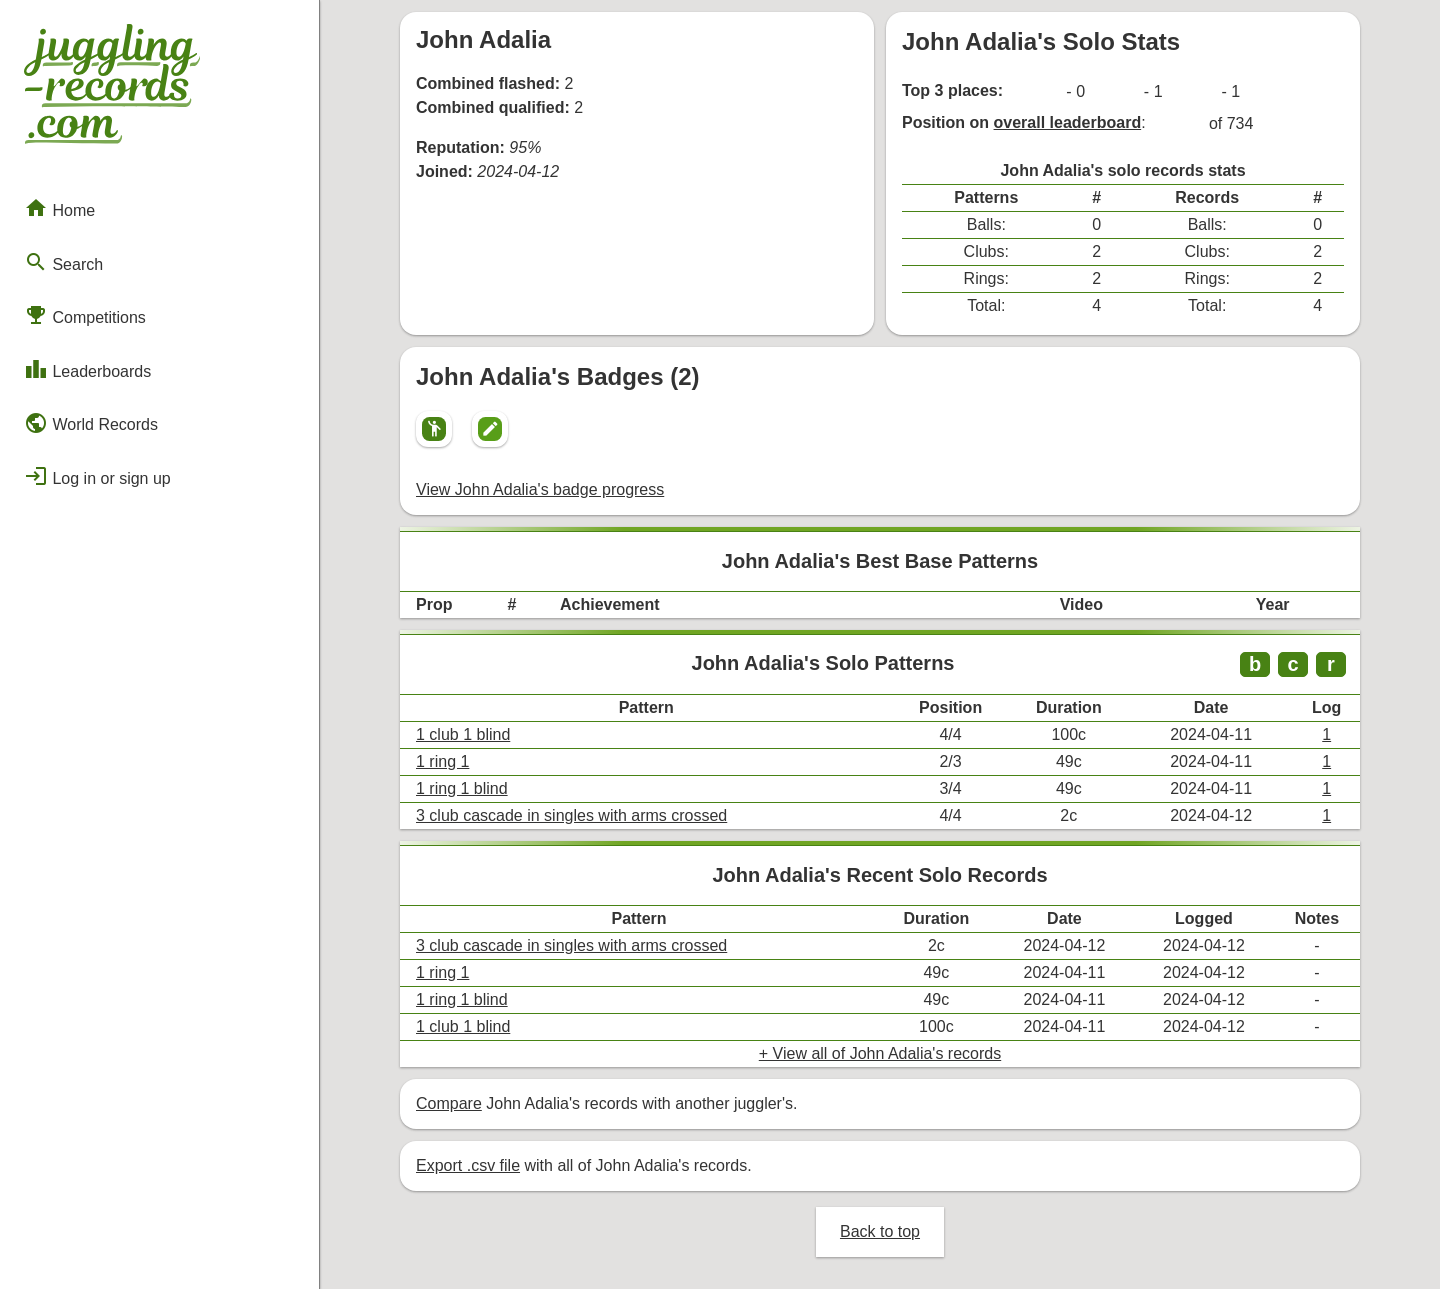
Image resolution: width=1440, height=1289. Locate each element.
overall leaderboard (1068, 122)
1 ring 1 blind (462, 788)
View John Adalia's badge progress (540, 489)
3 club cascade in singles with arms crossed (571, 815)
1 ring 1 (442, 761)
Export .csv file (468, 1165)
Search (63, 262)
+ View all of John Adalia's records (880, 1053)
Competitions (85, 315)
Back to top (880, 1231)
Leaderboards (87, 369)
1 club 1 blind (463, 734)
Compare (449, 1103)
